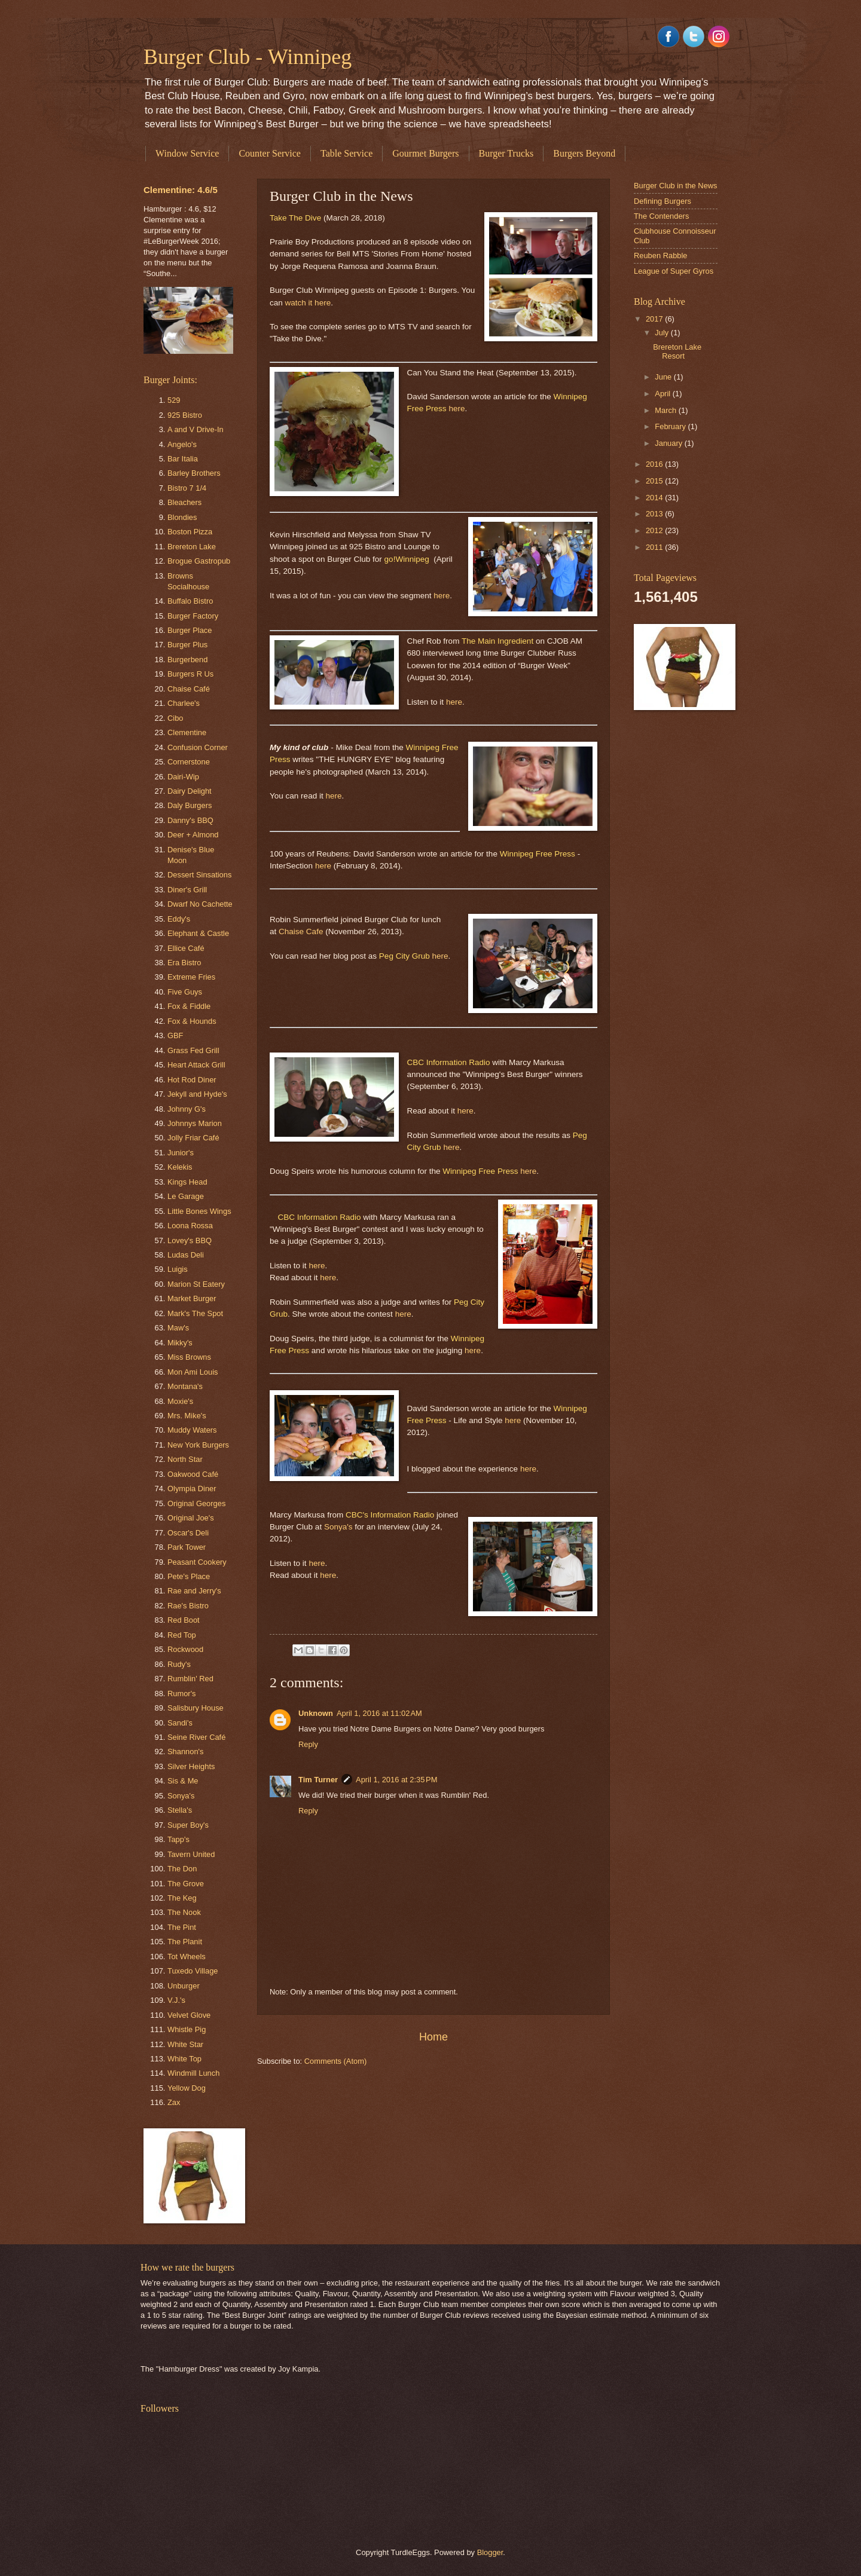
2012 (655, 530)
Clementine (186, 732)
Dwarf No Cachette (200, 904)
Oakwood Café (192, 1474)
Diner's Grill (187, 889)
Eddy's (178, 918)
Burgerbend (187, 659)
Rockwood (185, 1649)
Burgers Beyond (584, 153)
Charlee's (183, 703)
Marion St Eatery (196, 1284)
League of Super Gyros (673, 271)
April (663, 393)
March (666, 410)
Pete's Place (188, 1576)
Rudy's (179, 1664)
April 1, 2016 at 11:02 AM (379, 1713)
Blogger (490, 2552)
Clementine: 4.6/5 (181, 190)
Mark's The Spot (195, 1313)
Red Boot (183, 1620)
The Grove (185, 1883)
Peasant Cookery (197, 1562)
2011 (655, 547)
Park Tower (186, 1547)
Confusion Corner (197, 747)
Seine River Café (196, 1737)
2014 (655, 497)
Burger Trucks (506, 153)
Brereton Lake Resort (677, 351)
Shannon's (185, 1751)
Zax (173, 2102)
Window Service (187, 153)
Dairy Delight (189, 791)
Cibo (175, 718)
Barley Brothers (194, 473)
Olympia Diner (191, 1488)
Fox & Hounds (191, 1021)
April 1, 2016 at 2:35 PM (396, 1779)
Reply (308, 1744)
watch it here (308, 302)
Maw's (178, 1327)
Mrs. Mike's (186, 1415)
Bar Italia (182, 458)
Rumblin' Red (190, 1678)
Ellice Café (185, 948)
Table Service (346, 153)
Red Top (181, 1634)
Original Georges (196, 1503)
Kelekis (180, 1166)
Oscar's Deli (188, 1532)
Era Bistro (184, 962)
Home (433, 2037)
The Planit (184, 1941)
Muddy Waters (192, 1429)
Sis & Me (183, 1780)
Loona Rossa (190, 1225)
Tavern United (191, 1854)
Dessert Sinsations (199, 874)
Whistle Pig (186, 2029)
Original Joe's (190, 1517)
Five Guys (184, 991)
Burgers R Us (190, 673)
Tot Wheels (186, 1956)
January (669, 443)
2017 (655, 318)
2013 (655, 513)
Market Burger (191, 1298)
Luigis (177, 1269)
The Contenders (661, 216)
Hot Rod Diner (191, 1079)
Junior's (180, 1152)
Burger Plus (187, 644)
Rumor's (181, 1693)
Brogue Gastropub (198, 560)
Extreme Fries (191, 976)
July (662, 332)
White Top (184, 2058)
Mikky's (180, 1342)
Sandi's (180, 1722)
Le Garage (185, 1196)
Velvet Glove (188, 2015)
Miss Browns (189, 1357)
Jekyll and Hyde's (197, 1094)
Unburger (183, 1985)
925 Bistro (184, 415)
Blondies (182, 517)
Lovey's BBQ (189, 1240)
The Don (182, 1868)
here (456, 408)
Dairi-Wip (183, 776)
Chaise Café (188, 688)
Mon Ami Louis (192, 1371)
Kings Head (187, 1181)
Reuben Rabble (660, 255)
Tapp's (178, 1839)
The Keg (182, 1897)
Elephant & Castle (198, 933)
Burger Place (189, 630)
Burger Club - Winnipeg (248, 57)
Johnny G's (186, 1109)
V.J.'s (176, 2000)
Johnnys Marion (194, 1123)
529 (173, 400)
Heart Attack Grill (196, 1064)
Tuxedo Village (192, 1970)
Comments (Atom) (335, 2061)
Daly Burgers (189, 805)
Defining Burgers (662, 201)
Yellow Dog (186, 2088)
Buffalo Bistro (190, 600)
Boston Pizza (189, 531)
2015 (655, 480)
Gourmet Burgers (425, 153)
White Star (185, 2044)
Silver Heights (191, 1766)
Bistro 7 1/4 (186, 488)
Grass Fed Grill (193, 1050)
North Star (185, 1459)
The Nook (184, 1912)
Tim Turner (318, 1779)
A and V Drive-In (195, 429)
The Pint (181, 1927)
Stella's (179, 1810)
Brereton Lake (191, 546)
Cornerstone (188, 761)
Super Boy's (188, 1825)
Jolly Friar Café (193, 1137)
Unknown (315, 1713)
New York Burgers (198, 1444)
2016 (655, 464)
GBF (175, 1035)
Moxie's (180, 1401)
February (671, 426)
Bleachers (184, 502)
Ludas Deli (185, 1254)
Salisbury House (195, 1707)
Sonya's (338, 1526)
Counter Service (270, 153)
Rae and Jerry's (194, 1590)
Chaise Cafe (301, 931)
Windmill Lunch (193, 2073)
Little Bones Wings (199, 1211)
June (664, 376)
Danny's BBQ (190, 820)
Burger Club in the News (676, 185)
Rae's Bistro (188, 1605)
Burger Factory (192, 615)
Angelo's (182, 444)
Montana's (185, 1386)
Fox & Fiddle (188, 1006)
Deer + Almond (193, 834)
